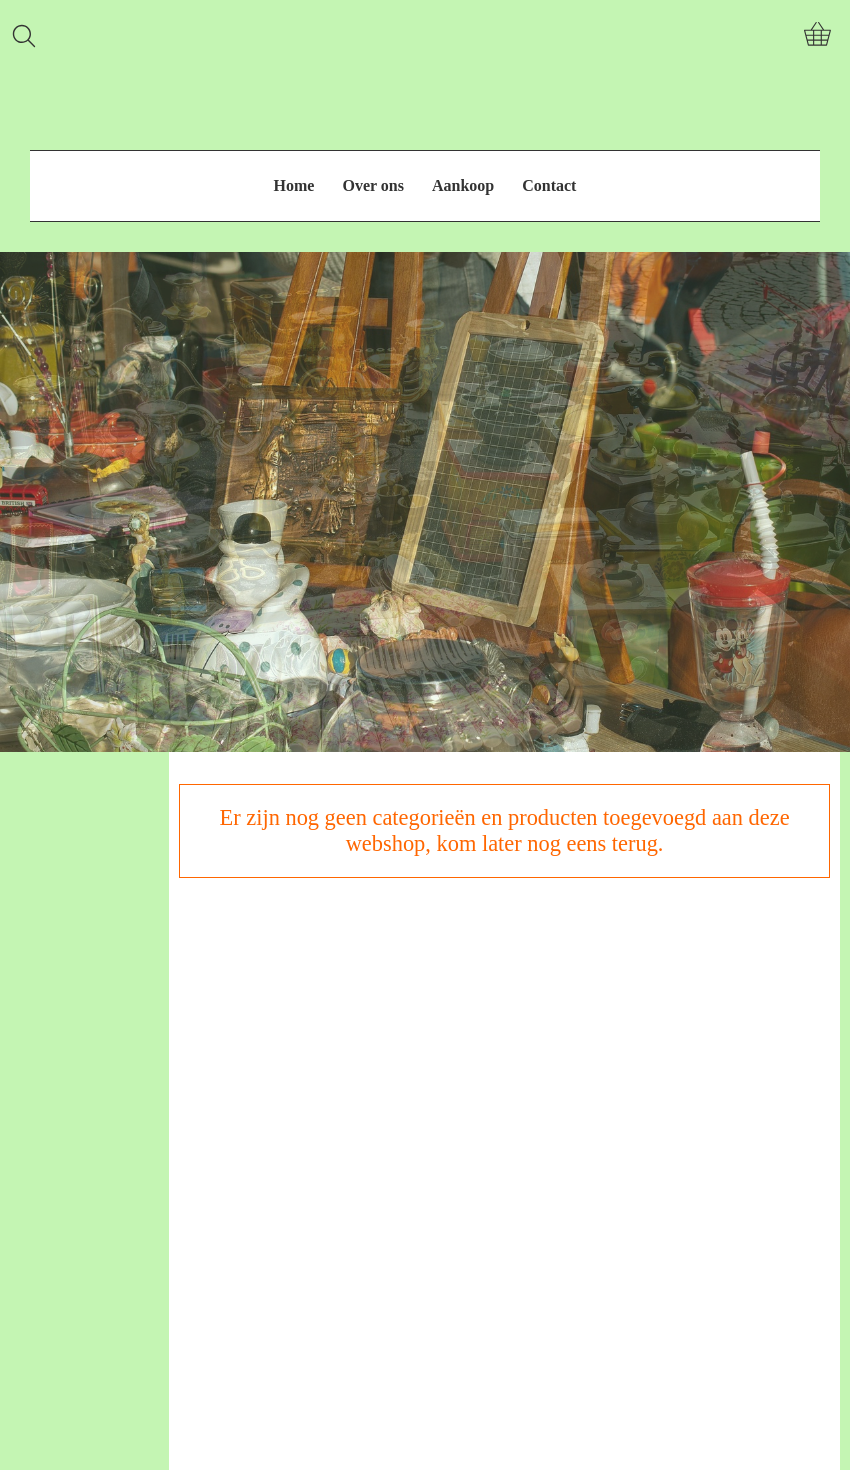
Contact (549, 185)
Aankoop (463, 185)
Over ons (372, 185)
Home (294, 185)
